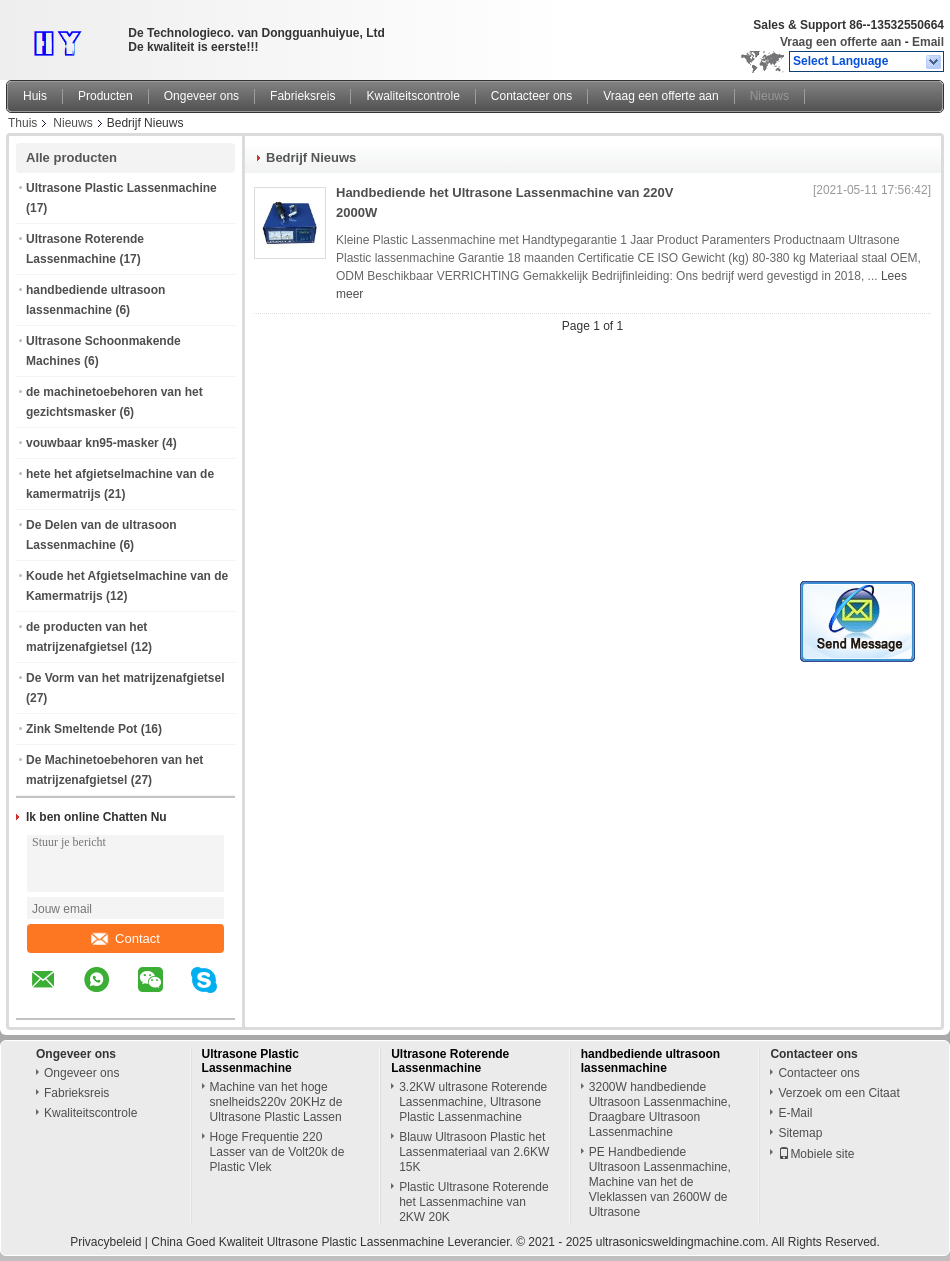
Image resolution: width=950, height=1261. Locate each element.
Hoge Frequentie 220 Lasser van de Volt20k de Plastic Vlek (277, 1152)
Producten (105, 96)
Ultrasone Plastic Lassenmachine (121, 188)
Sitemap (800, 1133)
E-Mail (795, 1113)
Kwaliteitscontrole (412, 96)
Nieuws (769, 96)
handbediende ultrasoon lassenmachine (650, 1061)
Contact (125, 938)
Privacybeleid (105, 1242)
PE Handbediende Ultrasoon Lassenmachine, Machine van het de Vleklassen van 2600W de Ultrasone (660, 1182)
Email (928, 42)
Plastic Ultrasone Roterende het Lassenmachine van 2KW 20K (473, 1202)
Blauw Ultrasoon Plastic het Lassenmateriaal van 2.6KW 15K (474, 1152)
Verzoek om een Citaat (838, 1093)
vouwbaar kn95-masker (92, 443)
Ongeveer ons (201, 96)
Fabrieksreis (302, 96)
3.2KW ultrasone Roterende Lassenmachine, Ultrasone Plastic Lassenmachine (473, 1102)
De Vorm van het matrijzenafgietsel (125, 678)
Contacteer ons (531, 96)
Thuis (22, 123)
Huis (35, 96)
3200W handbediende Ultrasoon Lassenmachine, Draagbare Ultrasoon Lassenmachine (660, 1109)
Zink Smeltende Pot (81, 729)
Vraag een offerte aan (840, 42)
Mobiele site (816, 1154)
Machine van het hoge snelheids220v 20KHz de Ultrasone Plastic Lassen (276, 1102)
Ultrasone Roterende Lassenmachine (450, 1061)
